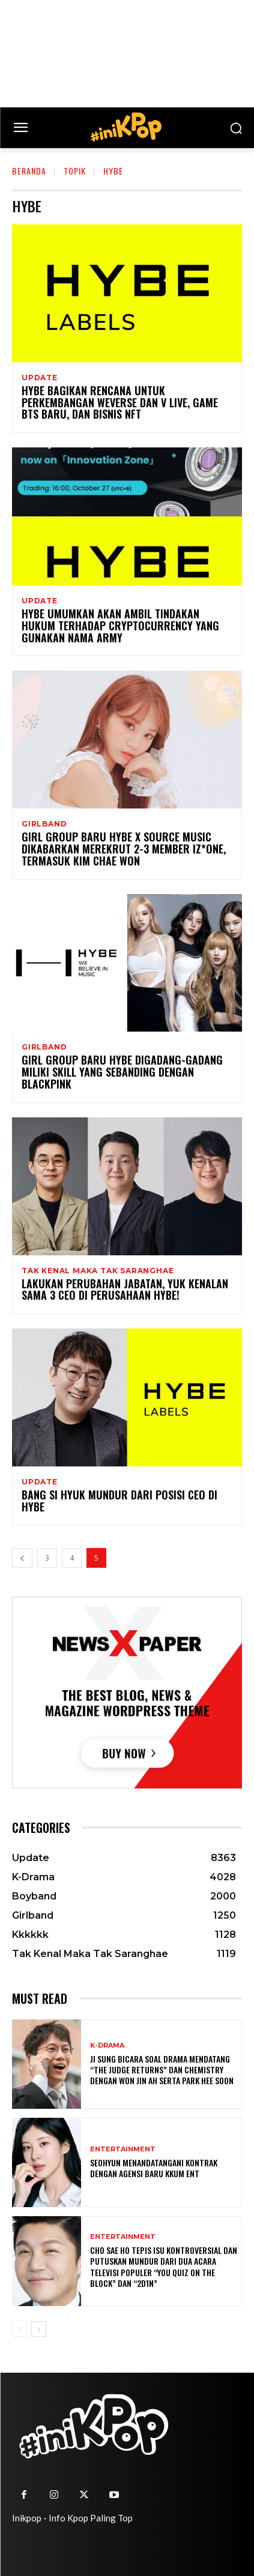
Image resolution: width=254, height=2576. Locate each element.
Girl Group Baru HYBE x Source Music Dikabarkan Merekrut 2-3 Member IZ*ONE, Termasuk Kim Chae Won (124, 848)
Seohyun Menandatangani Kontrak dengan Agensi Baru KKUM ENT (153, 2168)
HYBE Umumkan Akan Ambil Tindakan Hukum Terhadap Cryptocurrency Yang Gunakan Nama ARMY (120, 625)
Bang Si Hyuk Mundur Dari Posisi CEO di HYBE (119, 1500)
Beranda (29, 170)
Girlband (44, 824)
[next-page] (38, 2329)
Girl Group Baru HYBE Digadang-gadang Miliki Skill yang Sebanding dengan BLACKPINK (122, 1072)
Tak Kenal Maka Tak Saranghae (98, 1271)
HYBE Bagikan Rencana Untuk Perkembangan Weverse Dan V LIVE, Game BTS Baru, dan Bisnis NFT (120, 402)
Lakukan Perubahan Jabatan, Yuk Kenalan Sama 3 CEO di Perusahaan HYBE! (125, 1289)
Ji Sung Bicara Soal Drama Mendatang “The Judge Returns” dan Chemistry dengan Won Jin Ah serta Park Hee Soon (162, 2069)
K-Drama (107, 2045)
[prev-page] (22, 1558)
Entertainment (123, 2149)
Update (40, 377)
